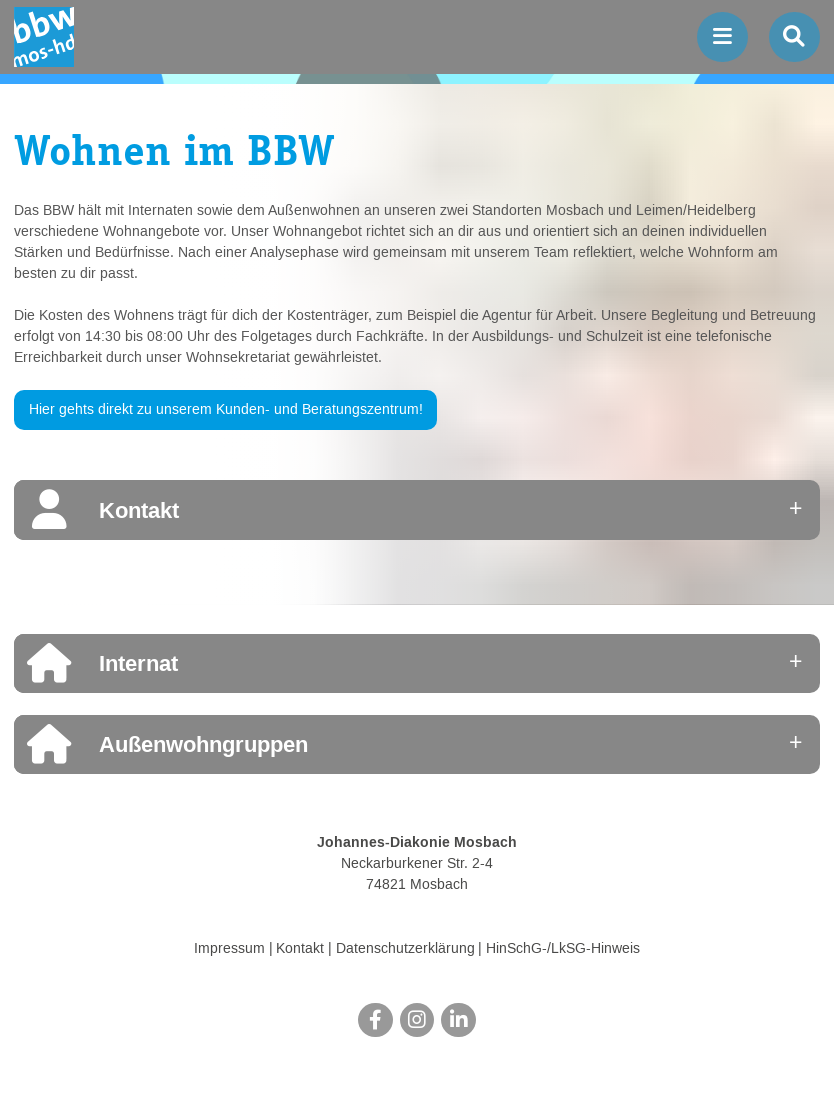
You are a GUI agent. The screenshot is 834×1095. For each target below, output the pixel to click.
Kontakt (300, 949)
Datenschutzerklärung (405, 949)
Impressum (229, 949)
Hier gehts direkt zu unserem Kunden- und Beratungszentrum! (226, 410)
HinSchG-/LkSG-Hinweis (563, 949)
